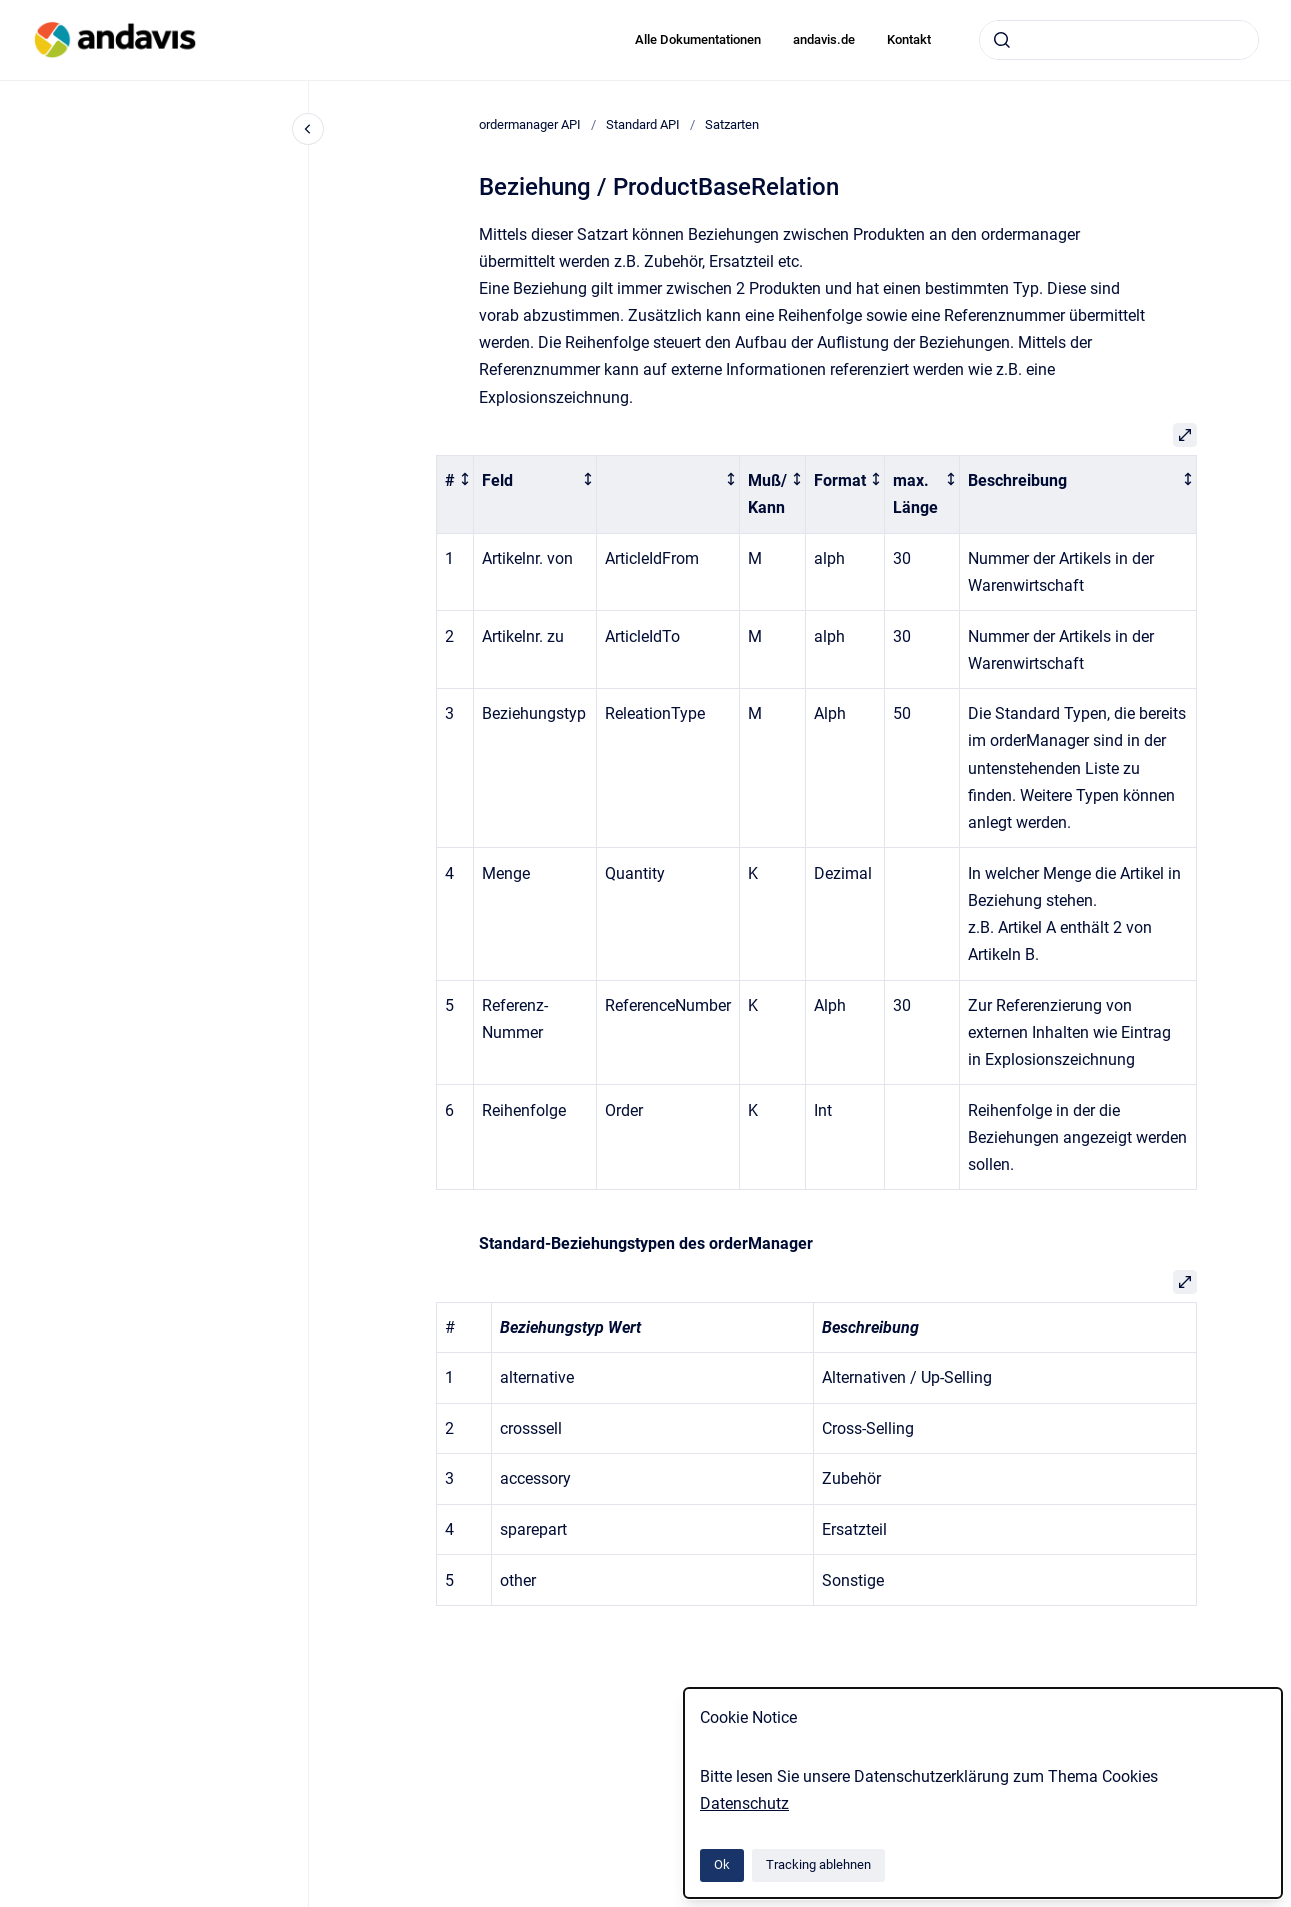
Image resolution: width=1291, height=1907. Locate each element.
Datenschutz (744, 1803)
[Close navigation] (308, 129)
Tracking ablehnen (818, 1864)
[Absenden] (1002, 40)
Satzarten (732, 124)
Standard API (643, 124)
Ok (722, 1864)
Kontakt (909, 39)
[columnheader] (454, 494)
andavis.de (824, 39)
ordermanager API (530, 124)
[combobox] (1119, 40)
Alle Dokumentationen (698, 39)
